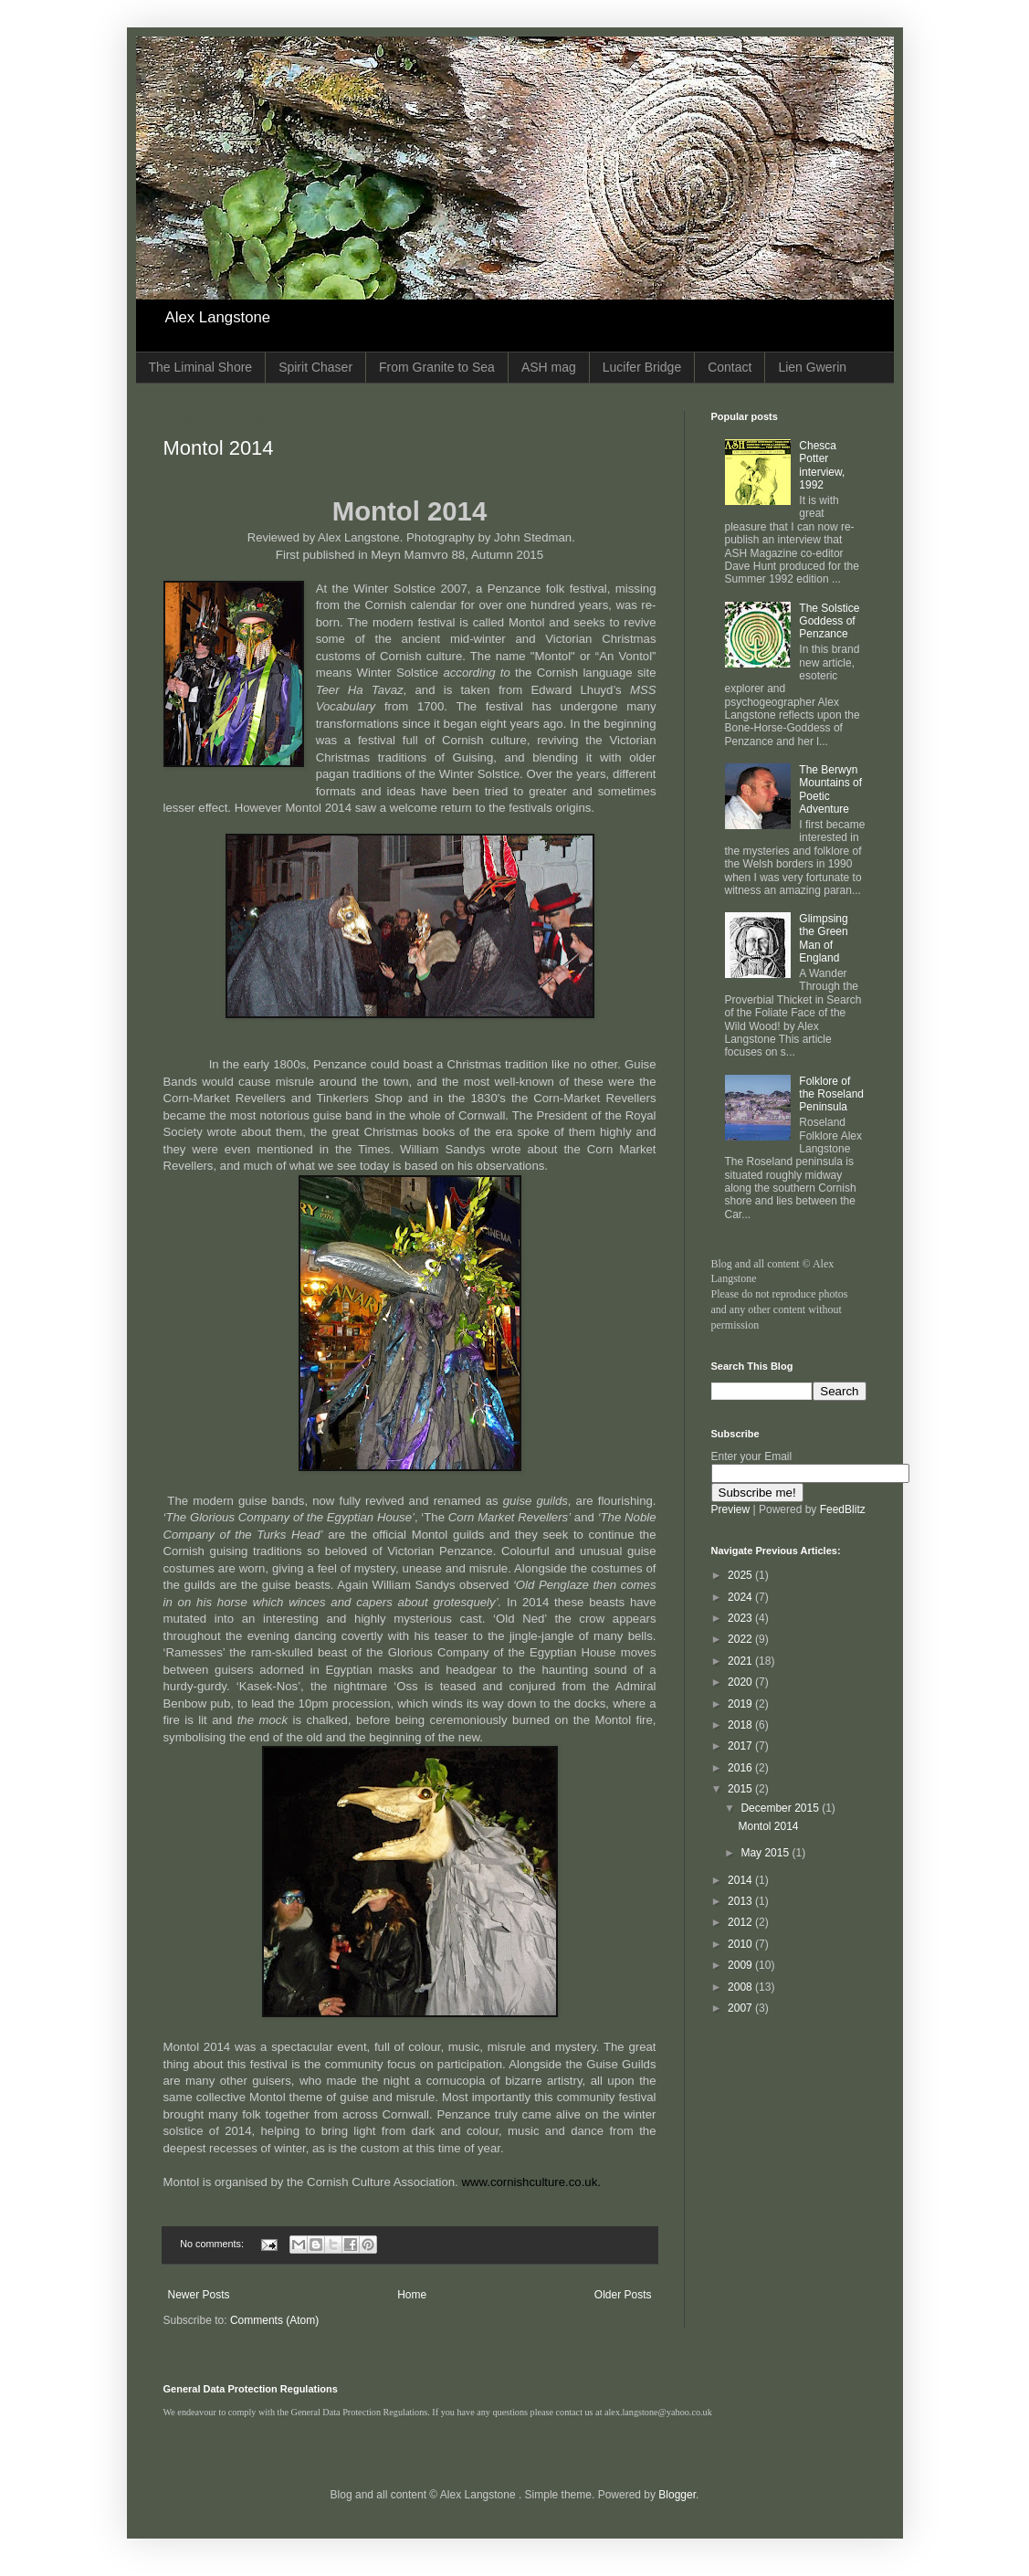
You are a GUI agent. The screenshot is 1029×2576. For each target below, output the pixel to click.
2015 (741, 1788)
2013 (741, 1901)
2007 (741, 2008)
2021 (741, 1661)
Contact (729, 367)
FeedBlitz (843, 1509)
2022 (741, 1639)
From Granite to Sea (437, 367)
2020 (741, 1682)
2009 (741, 1965)
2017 (741, 1746)
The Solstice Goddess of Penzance (829, 621)
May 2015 (766, 1852)
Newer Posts (199, 2294)
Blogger (677, 2494)
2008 (741, 1987)
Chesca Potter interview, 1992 (822, 465)
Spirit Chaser (315, 367)
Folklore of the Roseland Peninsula (831, 1094)
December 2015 (781, 1808)
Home (411, 2294)
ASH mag (548, 367)
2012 (741, 1922)
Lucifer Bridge (642, 367)
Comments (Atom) (274, 2320)
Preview (731, 1509)
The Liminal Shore (201, 367)
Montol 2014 (218, 447)
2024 (741, 1597)
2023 (741, 1618)
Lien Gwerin (812, 367)
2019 (741, 1704)
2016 (741, 1767)
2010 (741, 1944)
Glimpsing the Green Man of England (823, 938)
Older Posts (623, 2294)
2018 (741, 1725)
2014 (741, 1880)
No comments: (213, 2243)
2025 (741, 1575)
